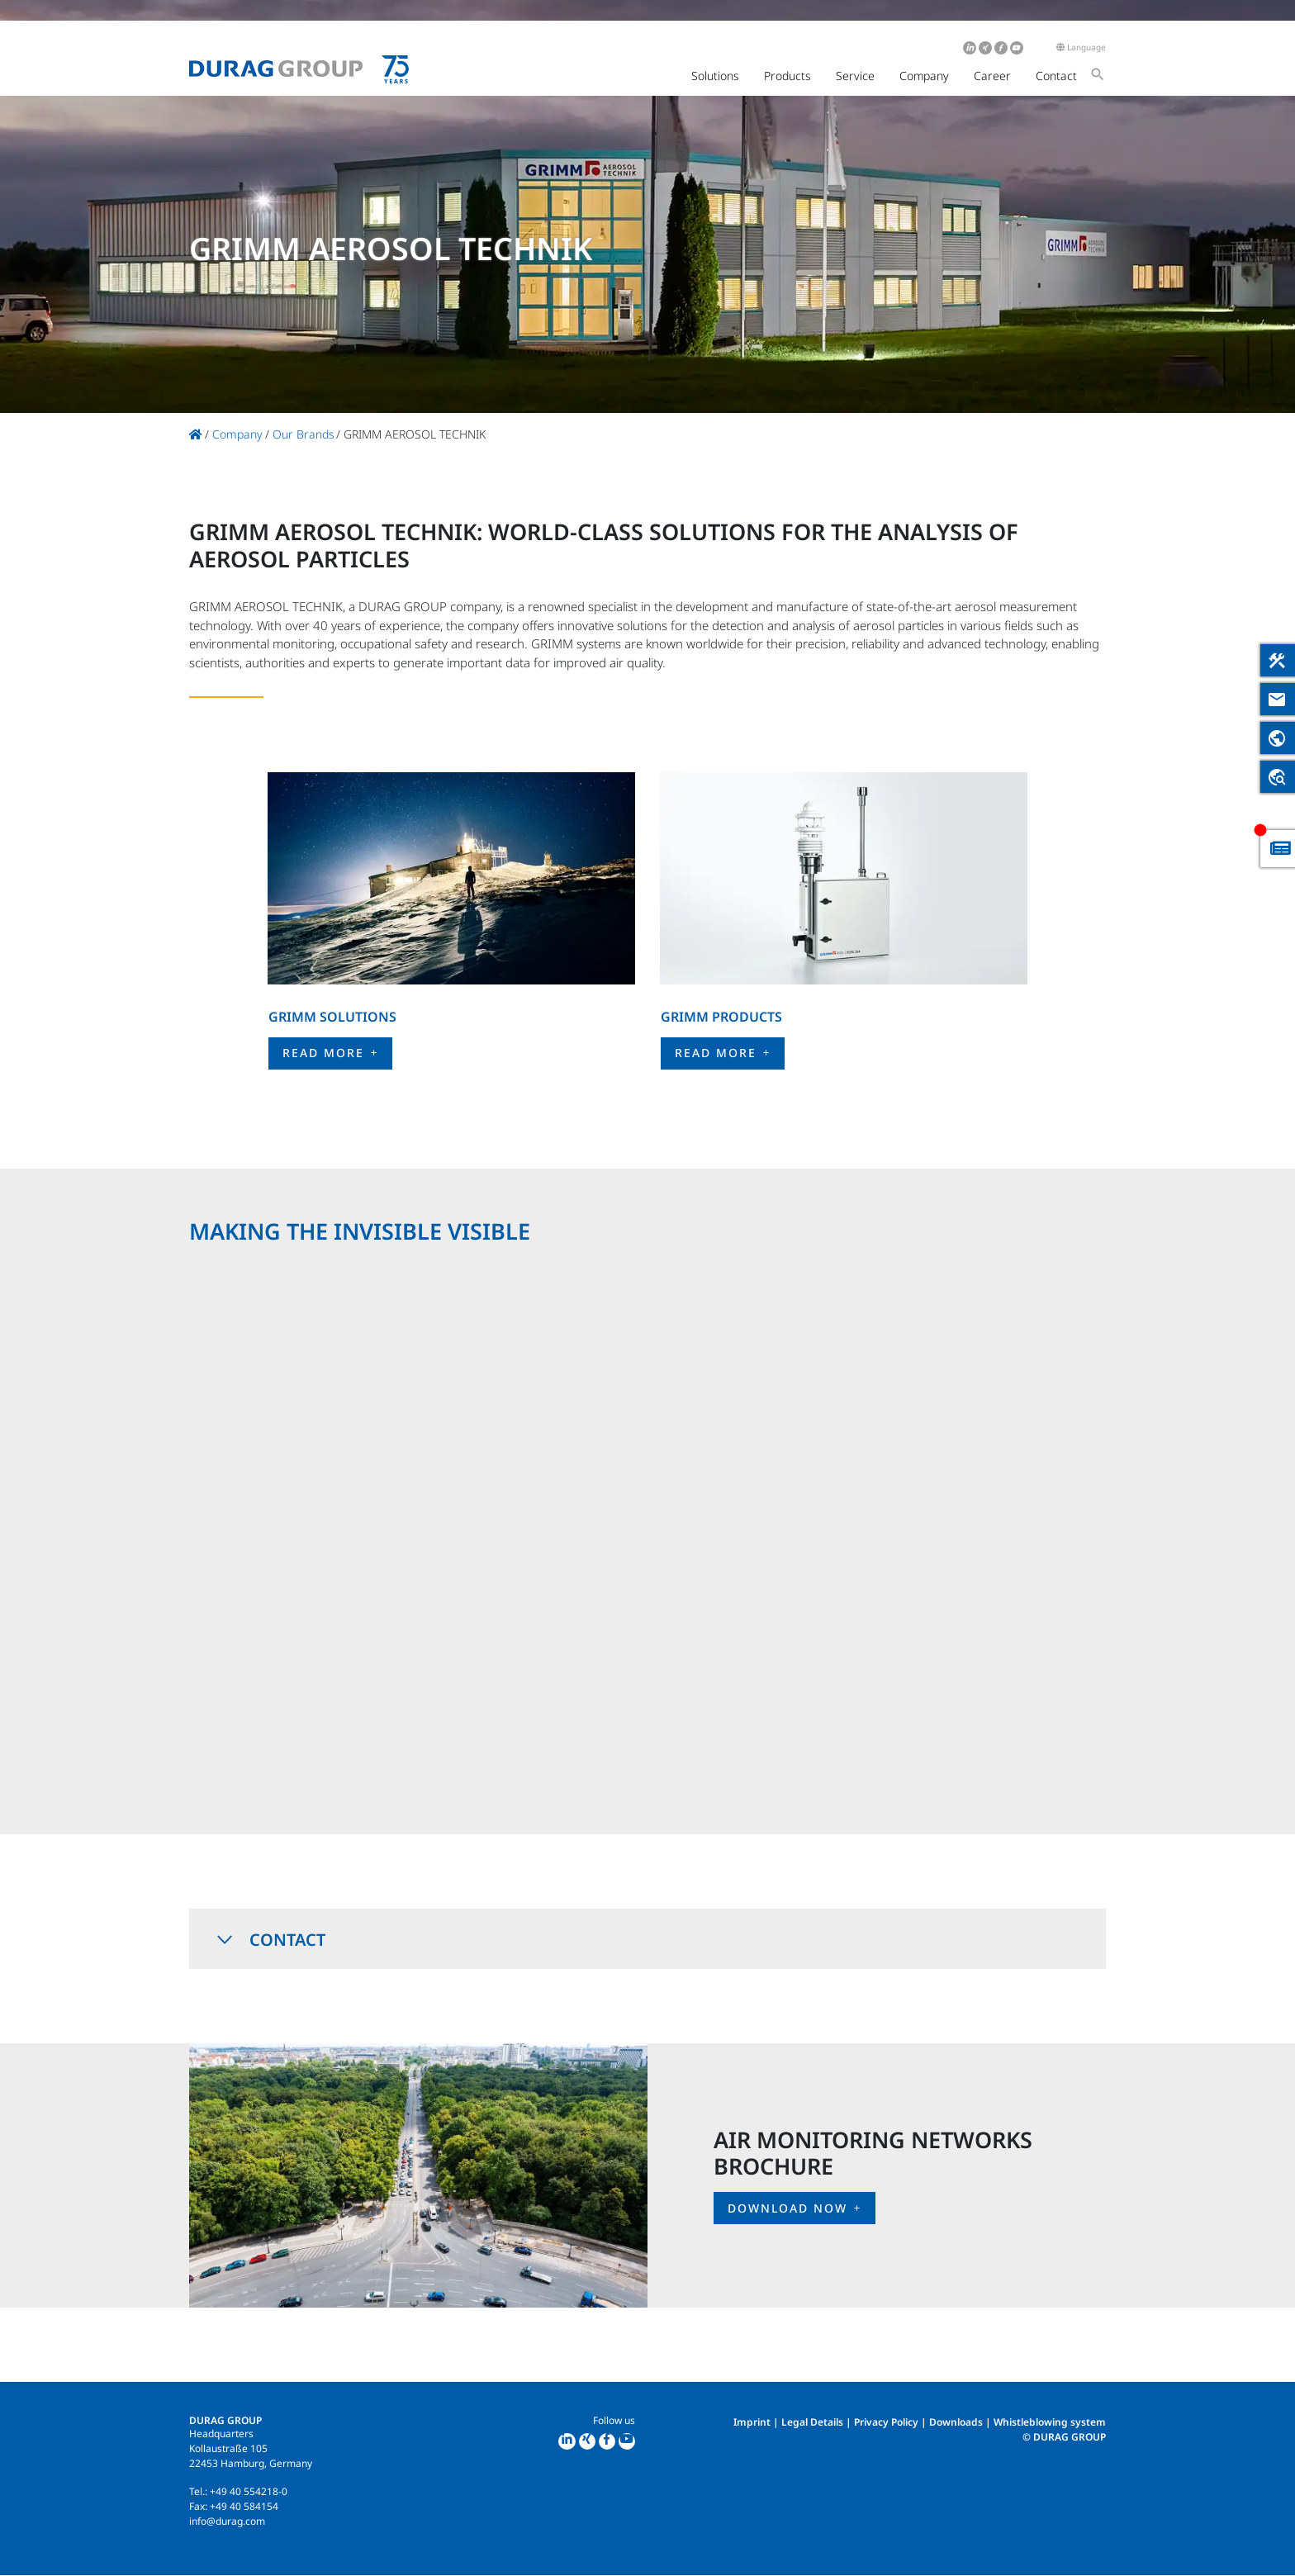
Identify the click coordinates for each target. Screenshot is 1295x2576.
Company (924, 75)
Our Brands (303, 434)
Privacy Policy (886, 2422)
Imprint (752, 2422)
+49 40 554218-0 (248, 2491)
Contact (1056, 75)
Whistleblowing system (1050, 2422)
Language (1081, 47)
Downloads (956, 2422)
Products (787, 75)
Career (992, 75)
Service (855, 75)
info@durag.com (227, 2521)
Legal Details (812, 2422)
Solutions (715, 75)
